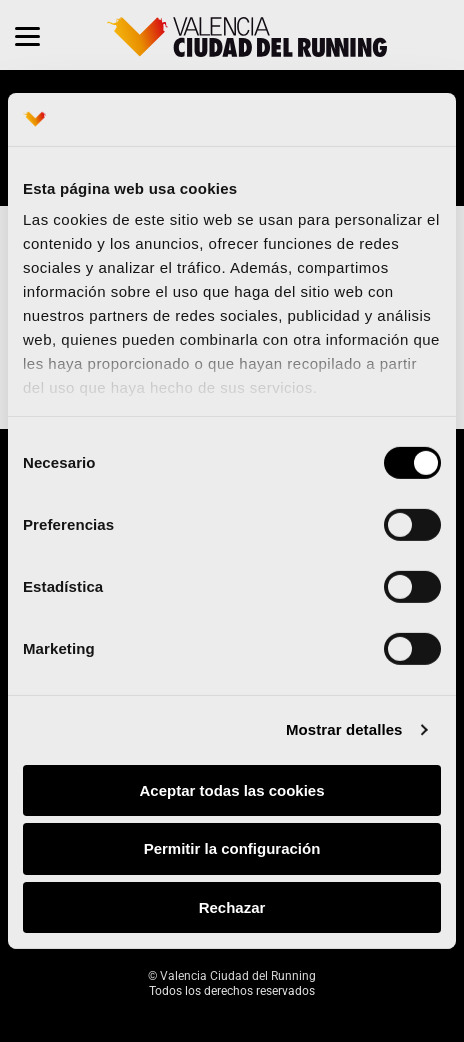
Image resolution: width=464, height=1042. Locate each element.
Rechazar (232, 907)
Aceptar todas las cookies (231, 789)
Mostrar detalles (344, 729)
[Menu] (27, 35)
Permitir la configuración (232, 848)
